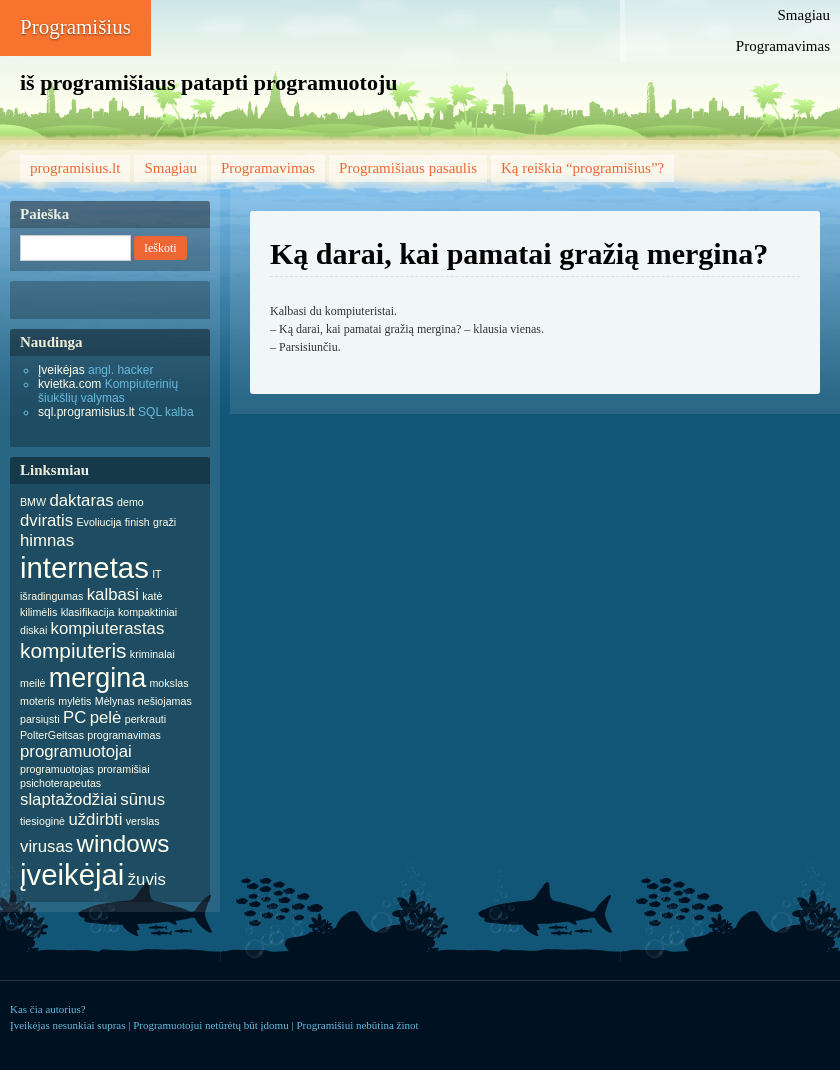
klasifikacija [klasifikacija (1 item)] (88, 612)
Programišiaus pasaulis (408, 168)
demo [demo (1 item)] (130, 502)
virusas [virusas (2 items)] (46, 846)
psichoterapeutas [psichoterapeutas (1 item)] (60, 783)
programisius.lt (75, 168)
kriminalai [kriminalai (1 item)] (152, 654)
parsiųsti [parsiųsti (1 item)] (40, 719)
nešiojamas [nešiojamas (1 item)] (165, 701)
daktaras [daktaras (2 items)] (81, 500)
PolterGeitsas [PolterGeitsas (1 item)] (52, 735)
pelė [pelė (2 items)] (106, 717)
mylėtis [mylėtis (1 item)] (74, 701)
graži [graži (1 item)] (164, 522)
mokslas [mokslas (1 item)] (168, 683)
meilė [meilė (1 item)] (32, 683)
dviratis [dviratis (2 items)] (46, 520)
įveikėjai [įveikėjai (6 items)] (72, 874)
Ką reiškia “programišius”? (582, 168)
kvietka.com (69, 384)
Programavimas (783, 46)
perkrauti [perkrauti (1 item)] (145, 719)
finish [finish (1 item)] (137, 522)
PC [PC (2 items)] (74, 717)
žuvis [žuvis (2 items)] (147, 879)
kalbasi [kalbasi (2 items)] (113, 594)
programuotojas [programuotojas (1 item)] (57, 769)
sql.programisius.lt (86, 412)
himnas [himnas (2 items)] (47, 540)
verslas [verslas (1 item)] (143, 821)
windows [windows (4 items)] (122, 843)
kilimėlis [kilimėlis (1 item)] (38, 612)
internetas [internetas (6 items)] (84, 567)
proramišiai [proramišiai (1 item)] (123, 769)
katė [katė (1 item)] (152, 596)
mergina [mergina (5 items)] (97, 678)
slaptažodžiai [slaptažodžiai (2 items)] (68, 799)
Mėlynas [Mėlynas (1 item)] (115, 701)
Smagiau (804, 15)
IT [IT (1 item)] (156, 574)
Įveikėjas (61, 370)
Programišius (75, 27)
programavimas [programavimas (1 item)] (123, 735)
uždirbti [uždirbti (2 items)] (95, 819)
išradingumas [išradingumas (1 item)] (51, 596)
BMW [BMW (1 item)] (33, 502)
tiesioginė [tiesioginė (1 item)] (42, 821)
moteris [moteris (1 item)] (37, 701)
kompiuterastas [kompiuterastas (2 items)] (108, 628)
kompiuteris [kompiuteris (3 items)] (73, 650)
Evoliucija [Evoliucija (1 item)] (98, 522)
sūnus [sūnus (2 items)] (142, 799)
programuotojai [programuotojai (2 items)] (76, 751)
